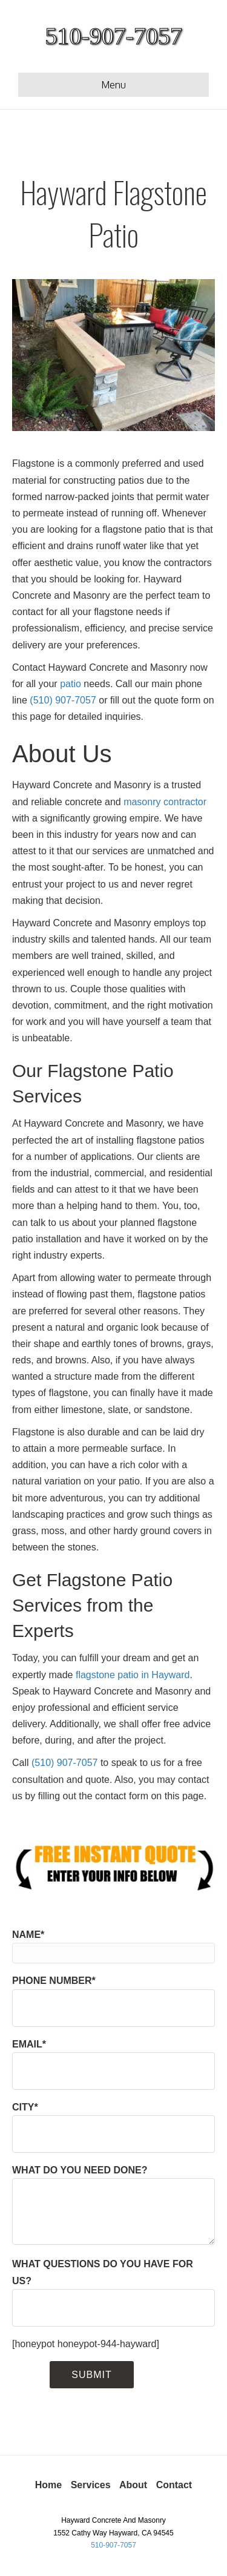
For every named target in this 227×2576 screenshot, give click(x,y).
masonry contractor (164, 802)
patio (70, 684)
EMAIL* (113, 2064)
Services (91, 2485)
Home (48, 2485)
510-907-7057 (113, 2545)
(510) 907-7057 (63, 700)
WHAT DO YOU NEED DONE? (113, 2205)
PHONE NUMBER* (113, 2000)
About (133, 2485)
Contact (174, 2485)
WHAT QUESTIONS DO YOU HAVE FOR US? (113, 2292)
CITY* (113, 2127)
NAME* (113, 1946)
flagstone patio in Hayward (133, 1675)
